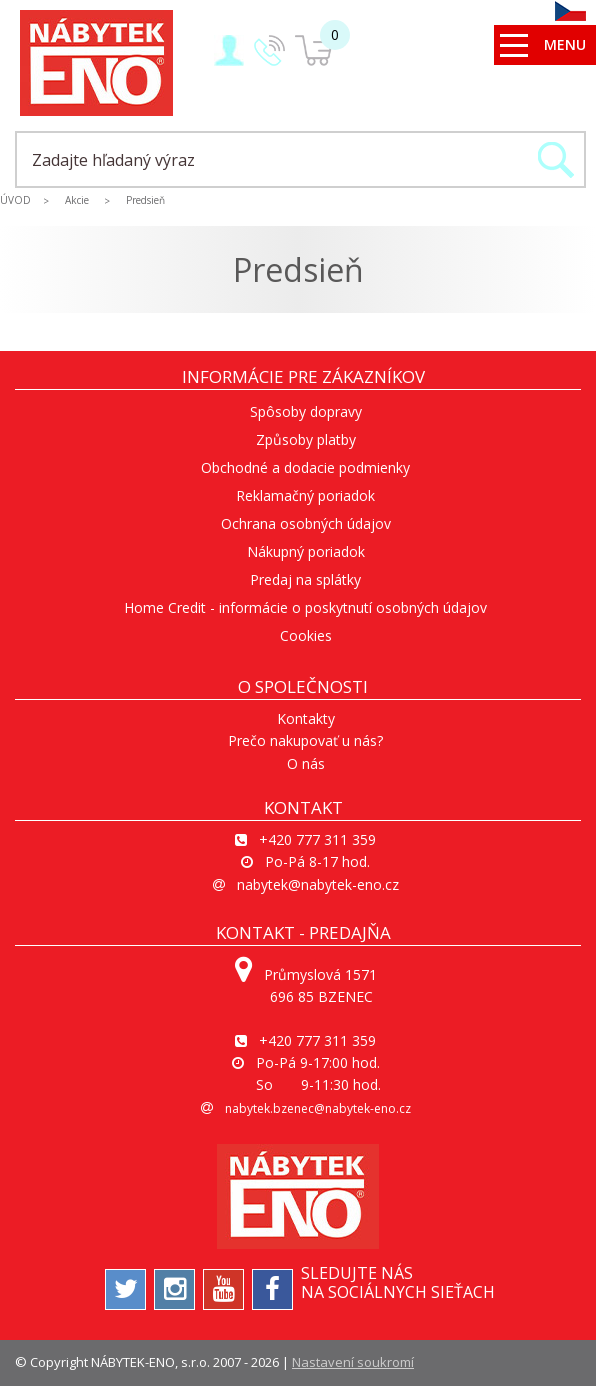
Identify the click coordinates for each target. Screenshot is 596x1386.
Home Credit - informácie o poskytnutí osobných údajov (305, 607)
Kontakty (306, 718)
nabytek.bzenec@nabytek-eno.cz (318, 1108)
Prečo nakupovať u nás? (305, 740)
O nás (306, 763)
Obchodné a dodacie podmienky (305, 467)
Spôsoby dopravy (306, 411)
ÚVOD (15, 200)
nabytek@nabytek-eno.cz (318, 884)
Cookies (306, 635)
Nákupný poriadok (306, 551)
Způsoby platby (306, 439)
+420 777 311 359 (317, 839)
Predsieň (145, 200)
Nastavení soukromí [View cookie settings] (353, 1362)
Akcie (77, 200)
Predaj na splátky (305, 579)
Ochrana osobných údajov (306, 523)
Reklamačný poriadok (305, 495)
